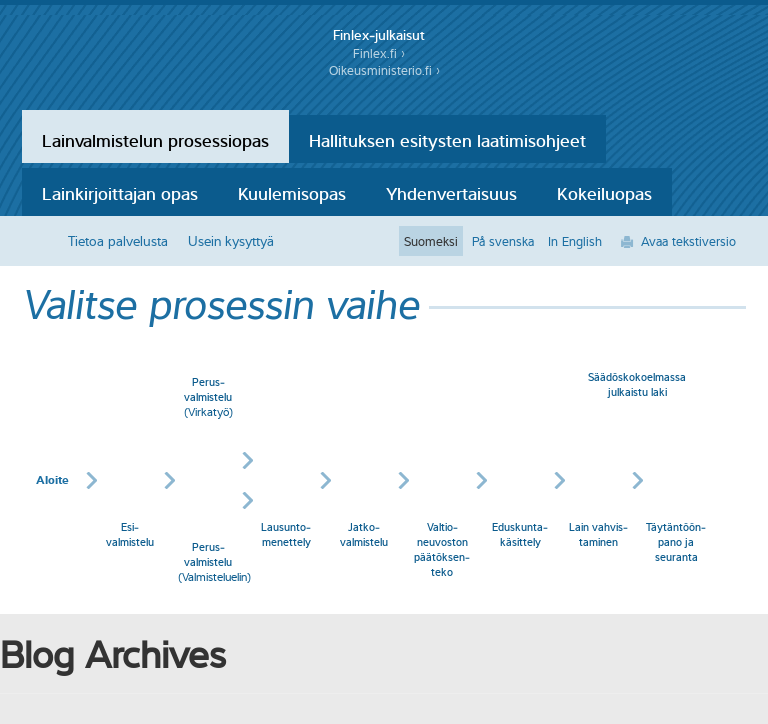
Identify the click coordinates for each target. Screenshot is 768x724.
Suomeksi (431, 241)
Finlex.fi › (379, 53)
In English (575, 241)
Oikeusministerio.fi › (384, 70)
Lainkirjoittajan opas (120, 192)
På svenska (503, 241)
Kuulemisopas (292, 192)
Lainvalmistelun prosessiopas (155, 139)
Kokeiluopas (604, 192)
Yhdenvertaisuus (451, 192)
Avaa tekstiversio (688, 241)
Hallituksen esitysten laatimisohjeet (447, 139)
